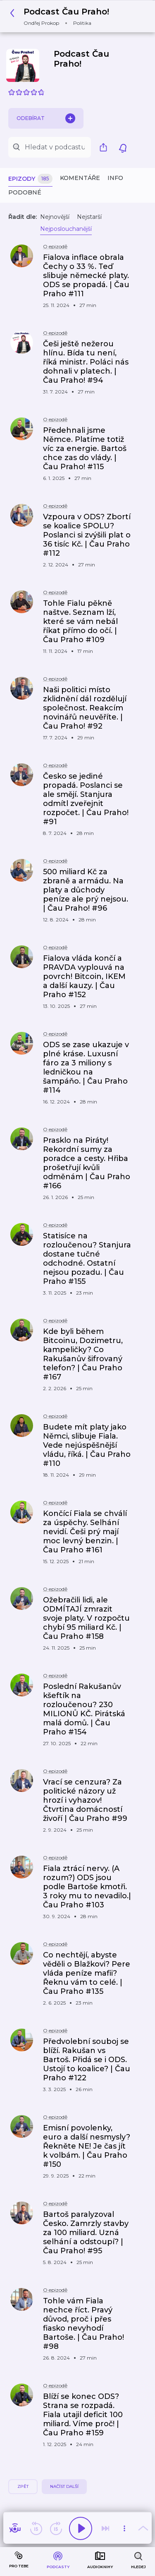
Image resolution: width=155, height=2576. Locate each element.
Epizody (30, 179)
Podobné (24, 192)
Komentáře (80, 178)
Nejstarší (89, 217)
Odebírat (46, 118)
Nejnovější (54, 217)
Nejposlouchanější (66, 229)
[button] (62, 16)
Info (115, 178)
